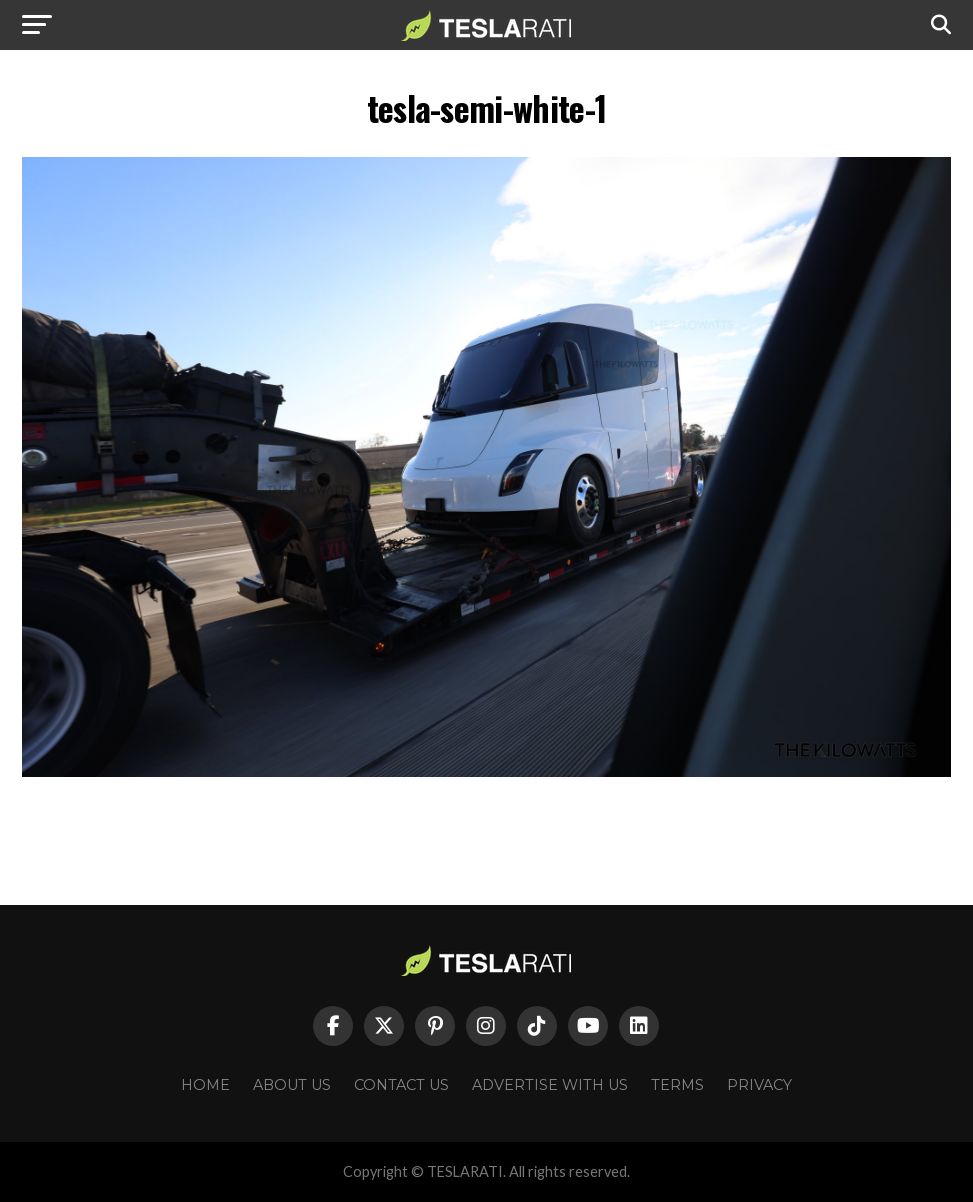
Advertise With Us (550, 1085)
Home (205, 1085)
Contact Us (401, 1085)
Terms (677, 1085)
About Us (292, 1085)
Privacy (759, 1085)
